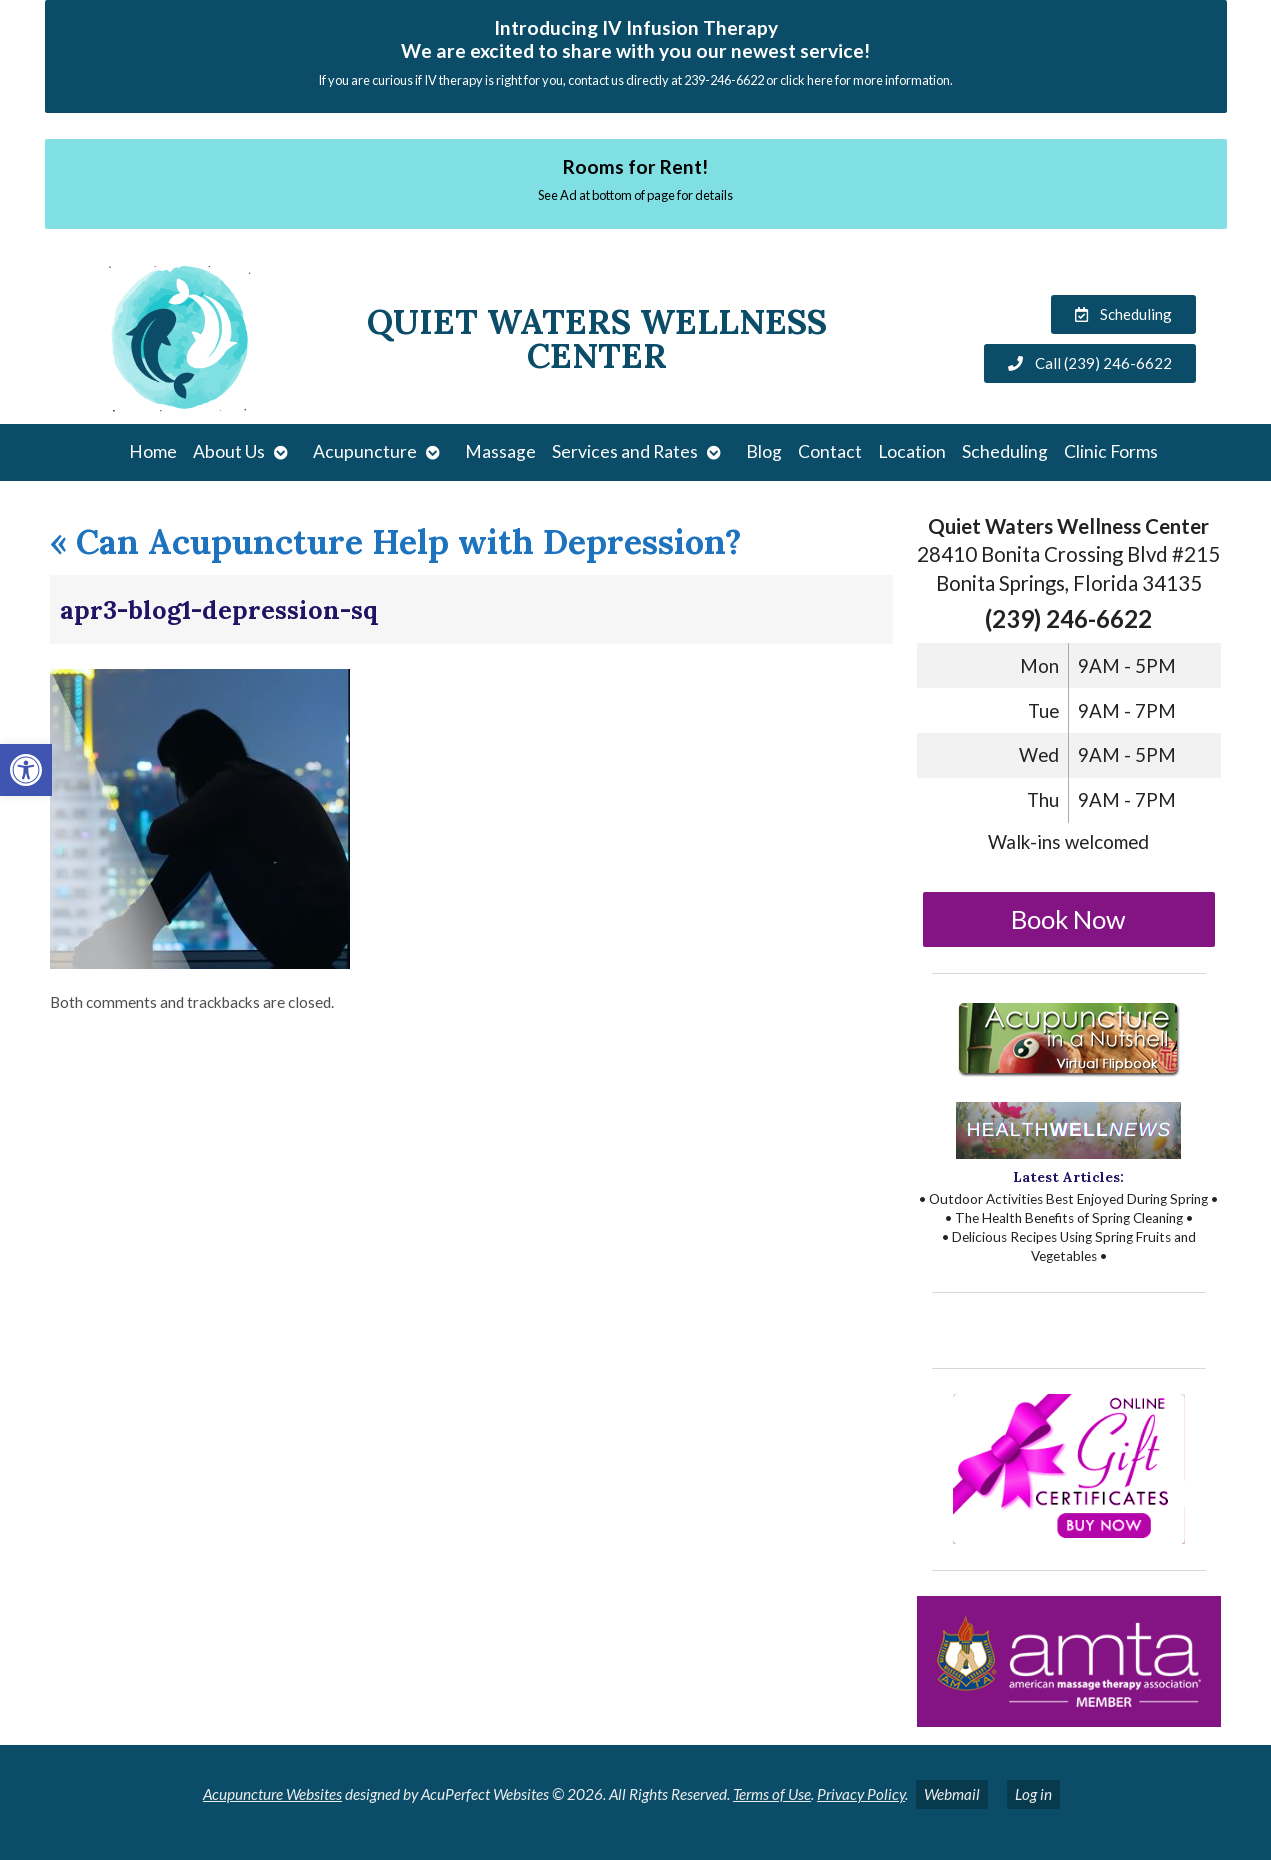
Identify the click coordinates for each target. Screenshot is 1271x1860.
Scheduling (1005, 451)
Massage (500, 451)
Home (153, 451)
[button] (26, 770)
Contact (830, 451)
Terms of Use (772, 1794)
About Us (229, 451)
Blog (764, 451)
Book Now (1068, 919)
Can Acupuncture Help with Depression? (396, 541)
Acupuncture (365, 451)
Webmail (952, 1794)
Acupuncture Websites (272, 1794)
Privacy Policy (861, 1794)
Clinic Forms (1111, 451)
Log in (1033, 1794)
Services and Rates (625, 451)
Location (912, 451)
